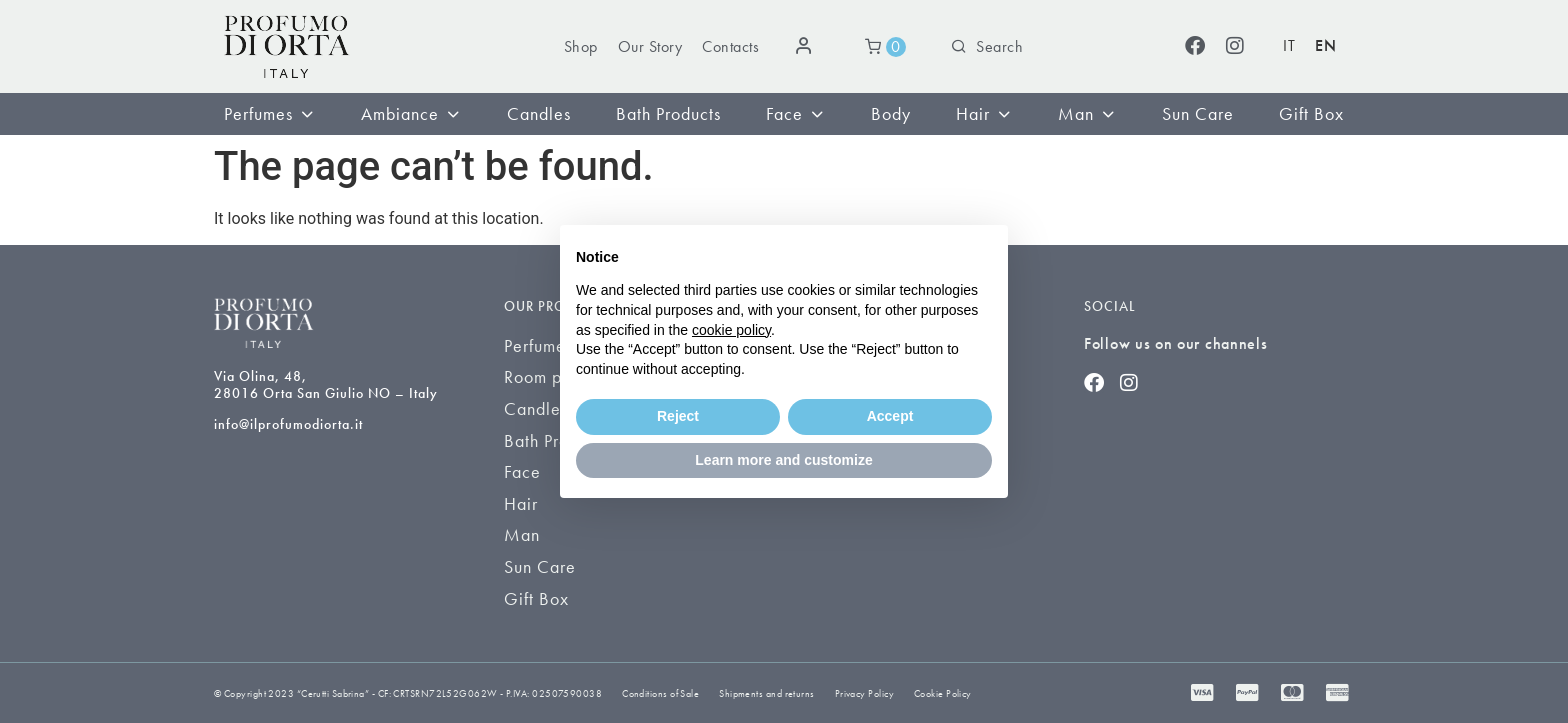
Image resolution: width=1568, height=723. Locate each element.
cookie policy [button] (731, 330)
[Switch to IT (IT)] (1289, 46)
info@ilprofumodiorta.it (288, 424)
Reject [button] (678, 416)
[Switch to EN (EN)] (1325, 46)
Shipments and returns (766, 693)
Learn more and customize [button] (783, 460)
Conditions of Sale (660, 693)
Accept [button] (890, 416)
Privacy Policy (864, 693)
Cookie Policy (943, 693)
